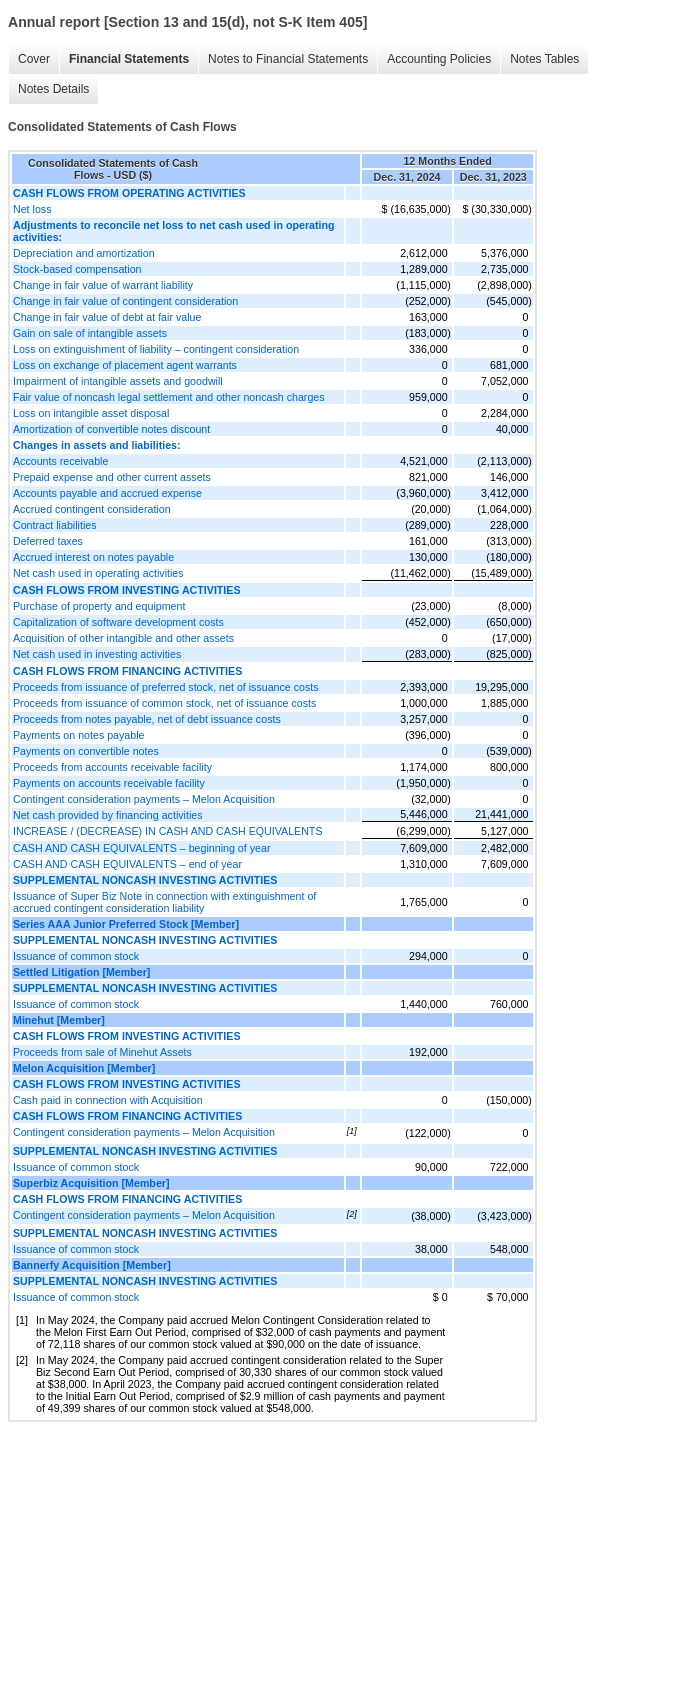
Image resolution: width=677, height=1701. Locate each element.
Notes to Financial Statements (288, 59)
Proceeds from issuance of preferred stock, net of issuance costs (166, 687)
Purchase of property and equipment (99, 606)
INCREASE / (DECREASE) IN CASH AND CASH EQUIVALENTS (168, 831)
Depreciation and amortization (84, 253)
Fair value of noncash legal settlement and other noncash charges (169, 397)
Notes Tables (544, 59)
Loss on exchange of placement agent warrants (125, 365)
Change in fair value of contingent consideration (125, 301)
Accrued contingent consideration (92, 509)
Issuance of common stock (76, 956)
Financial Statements (129, 59)
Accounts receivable (60, 461)
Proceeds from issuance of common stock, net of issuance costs (164, 703)
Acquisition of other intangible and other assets (123, 638)
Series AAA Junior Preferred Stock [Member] (126, 924)
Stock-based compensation (77, 269)
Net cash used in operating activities (98, 573)
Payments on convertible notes (86, 751)
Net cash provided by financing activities (108, 815)
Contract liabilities (55, 525)
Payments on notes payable (79, 735)
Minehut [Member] (59, 1020)
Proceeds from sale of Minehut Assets (102, 1052)
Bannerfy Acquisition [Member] (92, 1265)
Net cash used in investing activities (97, 654)
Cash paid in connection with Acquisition (108, 1100)
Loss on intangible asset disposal (91, 413)
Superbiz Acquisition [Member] (91, 1183)
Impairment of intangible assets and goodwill (118, 381)
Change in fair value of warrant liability (103, 285)
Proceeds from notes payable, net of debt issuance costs (147, 719)
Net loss (32, 209)
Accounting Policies (439, 59)
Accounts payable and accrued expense (107, 493)
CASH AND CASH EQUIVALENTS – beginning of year (141, 848)
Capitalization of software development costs (118, 622)
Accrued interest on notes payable (93, 557)
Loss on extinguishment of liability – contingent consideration (156, 349)
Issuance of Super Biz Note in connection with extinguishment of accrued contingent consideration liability (164, 902)
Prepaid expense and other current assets (112, 477)
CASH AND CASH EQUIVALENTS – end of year (127, 864)
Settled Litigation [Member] (81, 972)
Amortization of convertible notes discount (111, 429)
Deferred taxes (48, 541)
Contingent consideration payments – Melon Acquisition (144, 799)
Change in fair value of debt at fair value (107, 317)
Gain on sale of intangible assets (90, 333)
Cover (34, 59)
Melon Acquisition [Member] (84, 1068)
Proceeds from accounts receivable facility (112, 767)
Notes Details (53, 89)
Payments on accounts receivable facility (109, 783)
